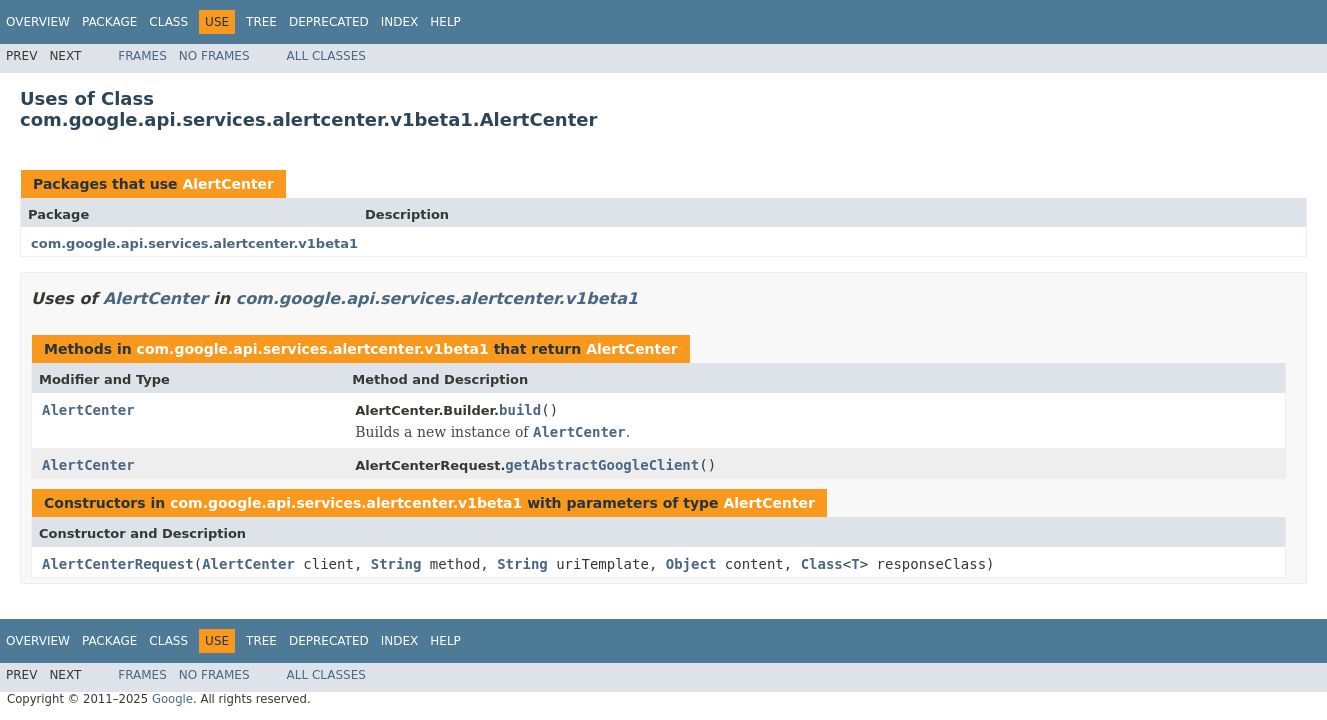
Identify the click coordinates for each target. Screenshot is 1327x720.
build (520, 410)
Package (109, 22)
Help (445, 22)
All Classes (326, 56)
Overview (38, 22)
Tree (261, 22)
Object (691, 564)
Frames (142, 56)
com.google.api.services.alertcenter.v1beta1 (194, 243)
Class (168, 22)
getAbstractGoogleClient (602, 465)
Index (400, 22)
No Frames (214, 56)
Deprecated (329, 22)
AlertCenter (228, 184)
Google (172, 699)
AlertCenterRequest (118, 564)
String (396, 564)
